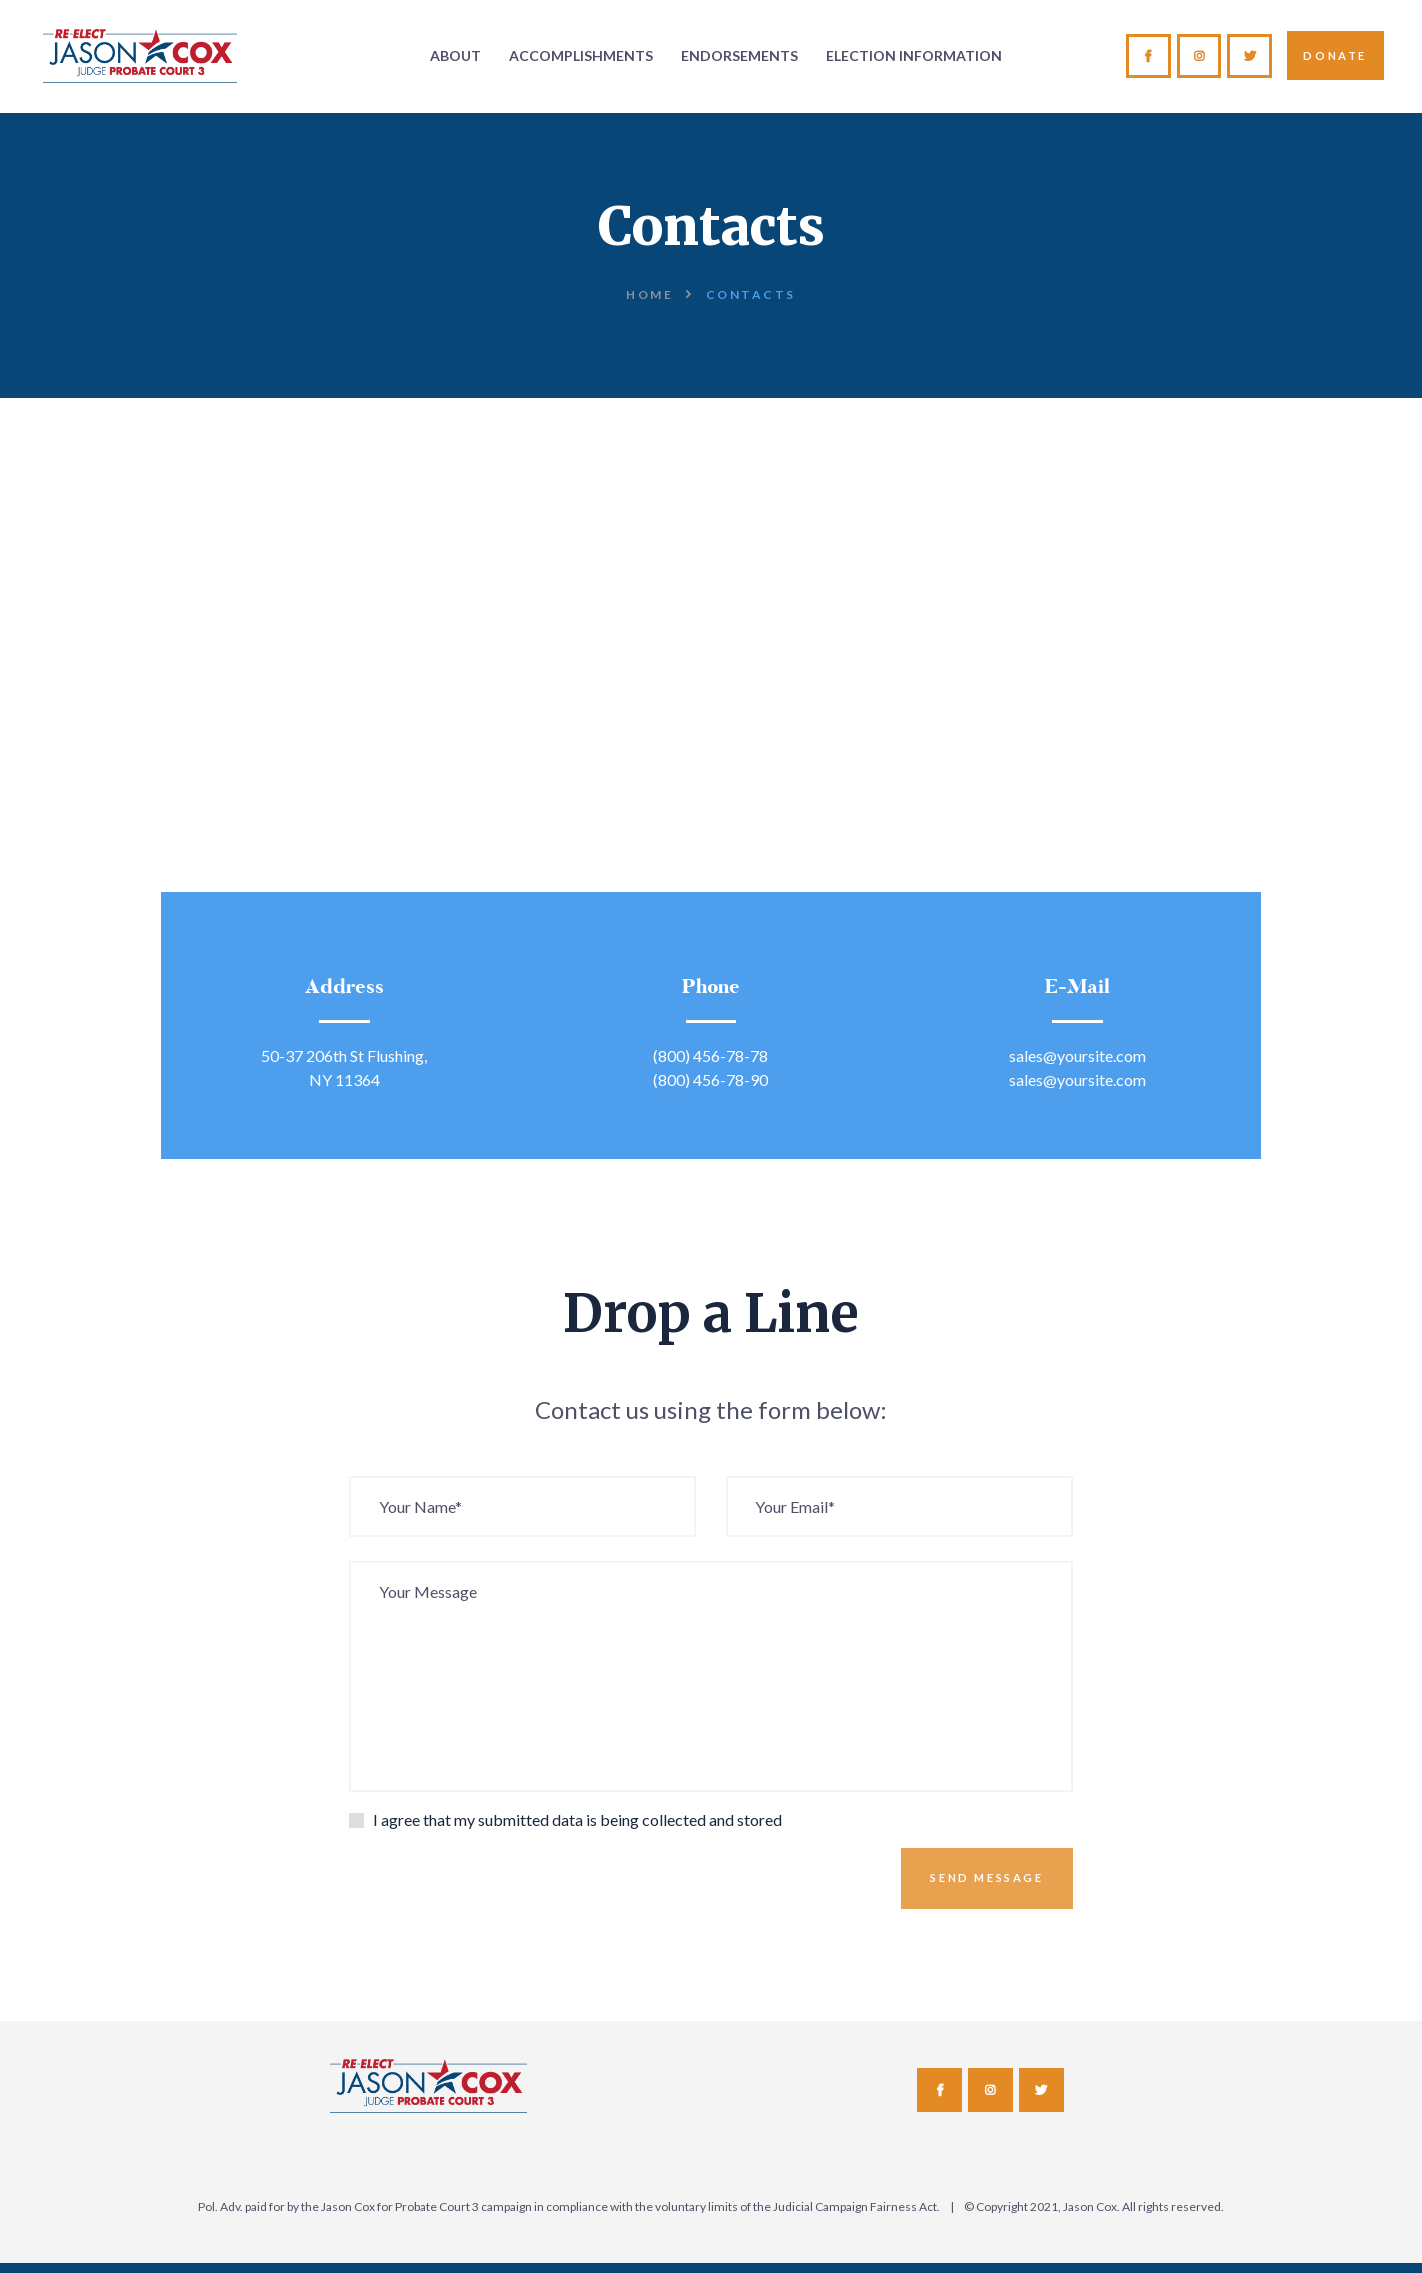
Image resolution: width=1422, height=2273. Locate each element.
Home (649, 294)
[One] (711, 727)
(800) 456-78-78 (710, 1055)
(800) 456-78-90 (710, 1079)
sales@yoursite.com (1077, 1055)
